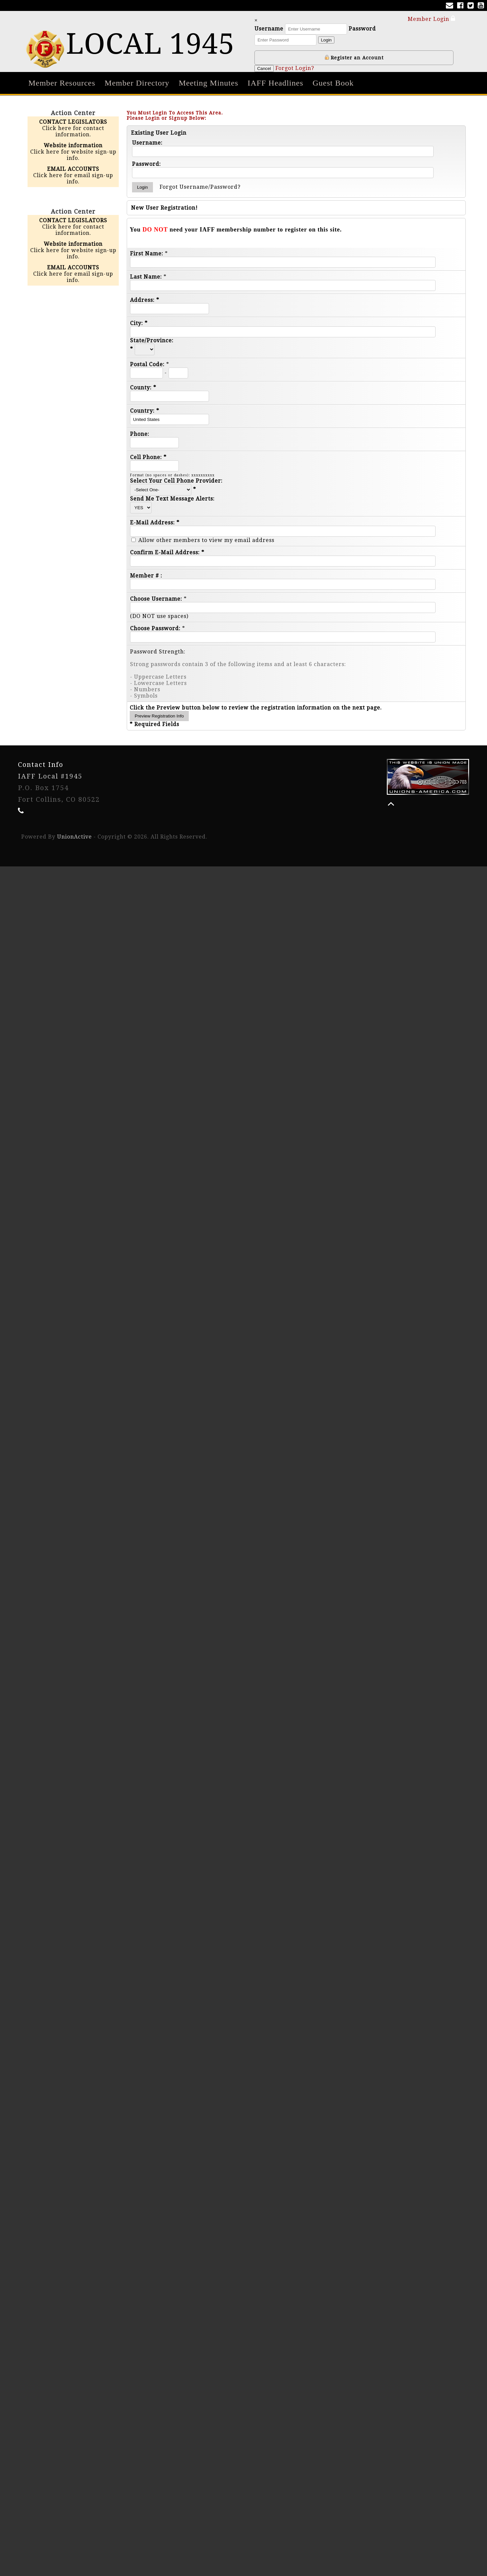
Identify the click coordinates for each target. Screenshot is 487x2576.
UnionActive (74, 837)
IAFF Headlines (275, 83)
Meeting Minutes (209, 83)
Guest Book (333, 83)
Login (326, 39)
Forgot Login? (294, 68)
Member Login (431, 18)
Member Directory (136, 83)
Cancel (264, 68)
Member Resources (61, 83)
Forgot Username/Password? (200, 187)
